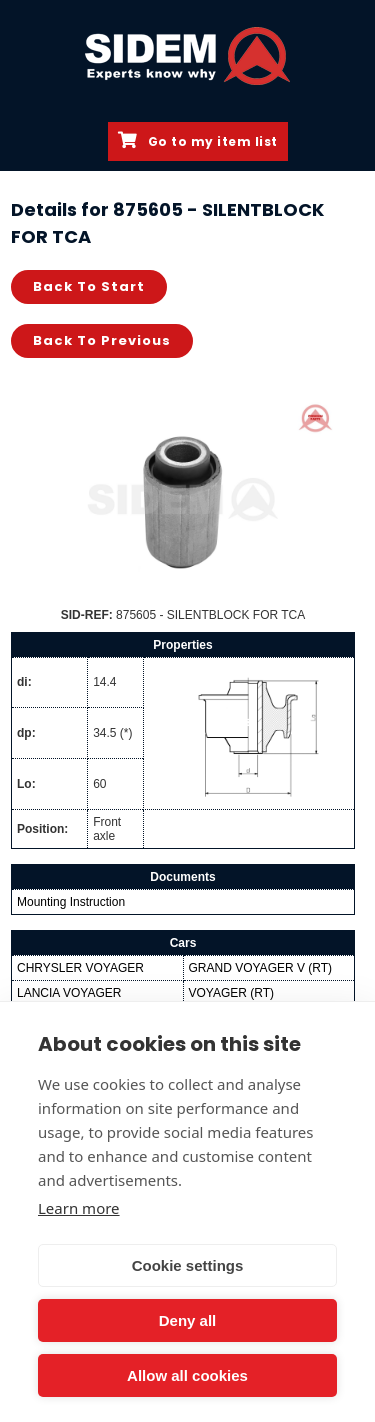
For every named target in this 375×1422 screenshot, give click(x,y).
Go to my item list (198, 141)
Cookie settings (188, 1265)
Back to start (89, 286)
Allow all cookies (187, 1375)
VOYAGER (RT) (232, 993)
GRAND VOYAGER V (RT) (261, 968)
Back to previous (102, 340)
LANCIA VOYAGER (69, 993)
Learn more (79, 1208)
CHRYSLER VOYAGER (80, 968)
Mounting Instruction (71, 902)
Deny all (188, 1320)
